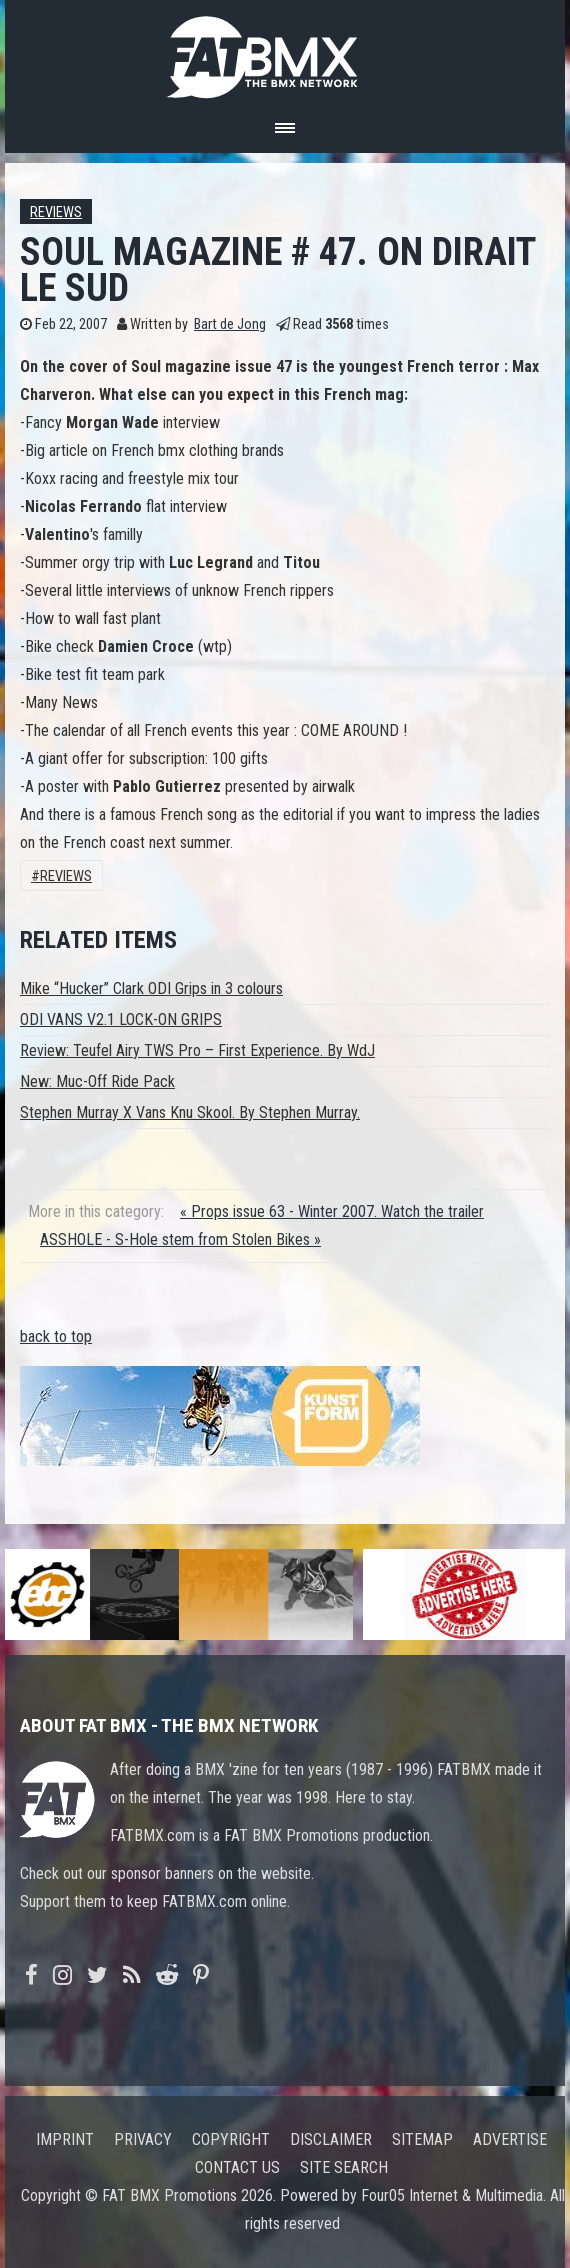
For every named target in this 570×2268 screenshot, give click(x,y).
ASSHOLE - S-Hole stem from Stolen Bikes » (180, 1239)
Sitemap (422, 2139)
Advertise (510, 2139)
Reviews (56, 212)
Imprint (65, 2139)
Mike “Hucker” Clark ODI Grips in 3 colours (151, 988)
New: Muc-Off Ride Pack (97, 1081)
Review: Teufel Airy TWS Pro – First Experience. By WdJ (197, 1050)
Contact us (237, 2167)
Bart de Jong (230, 324)
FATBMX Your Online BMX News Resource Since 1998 (285, 51)
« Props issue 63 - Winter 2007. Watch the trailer (332, 1211)
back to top (56, 1336)
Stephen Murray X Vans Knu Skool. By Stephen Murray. (190, 1112)
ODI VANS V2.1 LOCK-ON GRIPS (121, 1019)
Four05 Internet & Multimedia (452, 2195)
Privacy (143, 2139)
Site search (344, 2167)
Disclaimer (331, 2139)
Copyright (231, 2139)
